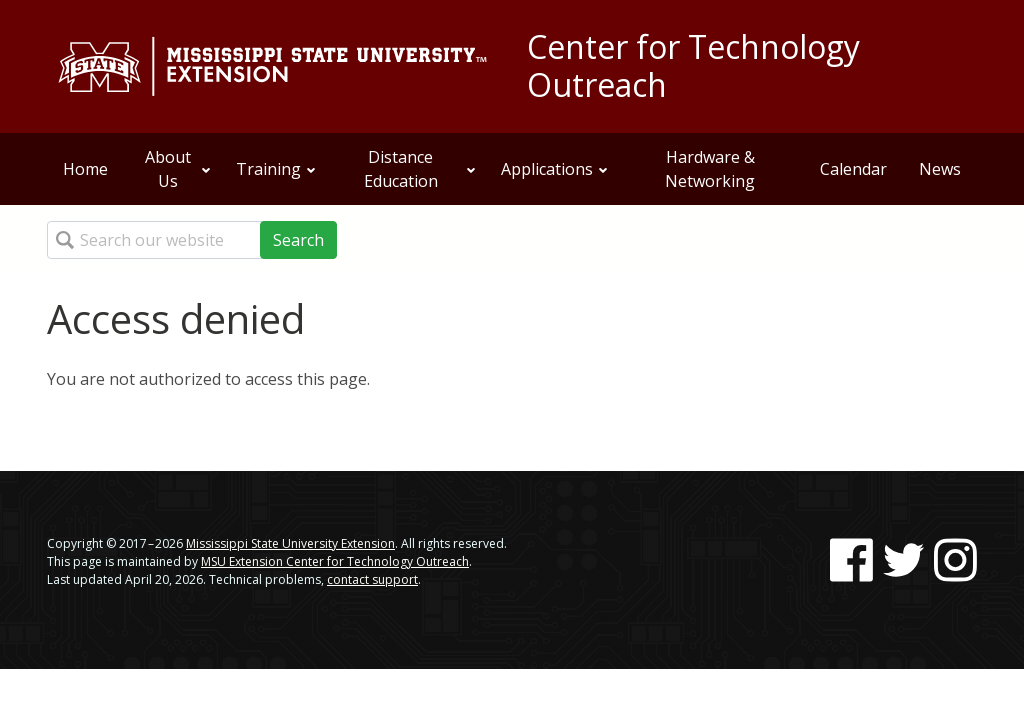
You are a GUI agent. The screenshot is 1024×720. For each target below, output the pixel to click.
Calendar (853, 169)
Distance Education (420, 169)
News (940, 169)
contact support (372, 579)
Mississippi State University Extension (290, 543)
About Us (178, 169)
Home (85, 169)
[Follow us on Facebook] (851, 560)
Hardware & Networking (710, 169)
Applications (555, 169)
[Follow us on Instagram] (955, 560)
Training (276, 169)
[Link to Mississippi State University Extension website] (272, 66)
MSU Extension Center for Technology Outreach (335, 561)
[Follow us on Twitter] (903, 560)
